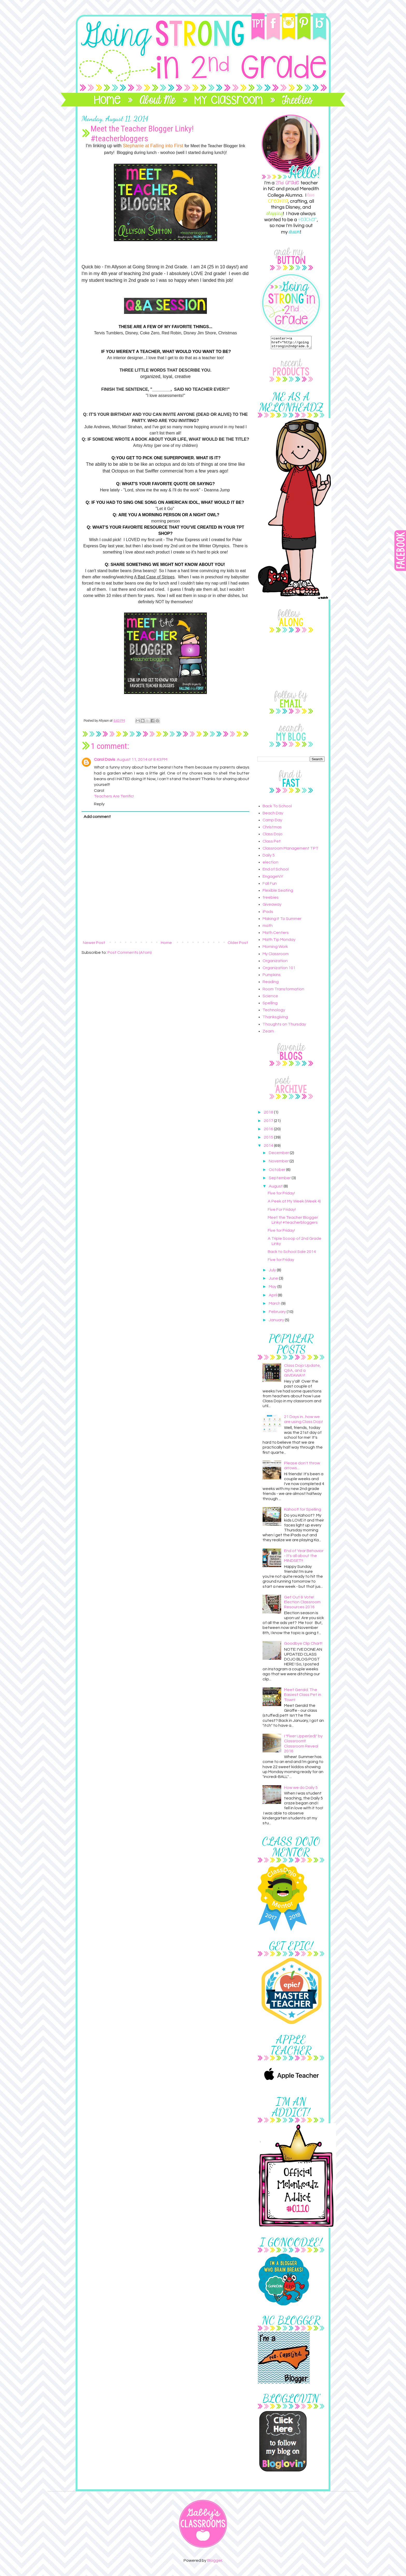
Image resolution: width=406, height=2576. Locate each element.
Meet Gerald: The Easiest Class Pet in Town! (302, 1697)
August (276, 1188)
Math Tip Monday (279, 942)
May (273, 1289)
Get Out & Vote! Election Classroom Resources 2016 (302, 1604)
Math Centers (276, 935)
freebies (271, 900)
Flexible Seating (278, 893)
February (278, 1314)
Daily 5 (269, 857)
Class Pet (272, 844)
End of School (276, 871)
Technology (274, 1012)
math (268, 928)
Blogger (214, 2563)
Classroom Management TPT (290, 850)
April (273, 1297)
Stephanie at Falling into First (153, 145)
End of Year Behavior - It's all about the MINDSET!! (303, 1558)
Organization (275, 963)
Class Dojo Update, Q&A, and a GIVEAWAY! (302, 1373)
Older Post (238, 943)
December (279, 1155)
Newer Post (94, 943)
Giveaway (272, 907)
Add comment (97, 817)
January (277, 1322)
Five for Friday (281, 1262)
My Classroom (276, 956)
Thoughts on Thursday (284, 1026)
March (275, 1306)
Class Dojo (272, 836)
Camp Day (272, 822)
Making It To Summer (282, 921)
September (280, 1180)
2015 (269, 1140)
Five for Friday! (281, 1195)
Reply (99, 804)
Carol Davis (104, 759)
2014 (269, 1148)
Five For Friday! (282, 1212)
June (274, 1281)
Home (166, 943)
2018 (269, 1114)
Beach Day (273, 815)
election (270, 864)
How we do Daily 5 (301, 1790)
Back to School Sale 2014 (292, 1254)
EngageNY (273, 879)
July (273, 1272)
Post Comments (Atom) (129, 952)
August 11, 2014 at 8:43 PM (142, 759)
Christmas (272, 829)
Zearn (268, 1033)
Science (270, 998)
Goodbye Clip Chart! (303, 1646)
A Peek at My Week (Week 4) (294, 1203)
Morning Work (275, 949)
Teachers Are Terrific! (114, 796)
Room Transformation (283, 991)
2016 (269, 1131)
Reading (271, 984)
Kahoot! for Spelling (302, 1512)
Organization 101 (279, 970)
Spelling (270, 1005)
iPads (268, 914)
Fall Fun (270, 886)
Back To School (277, 808)
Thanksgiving (275, 1019)
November (279, 1163)
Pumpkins (272, 977)
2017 (269, 1123)
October (277, 1172)
